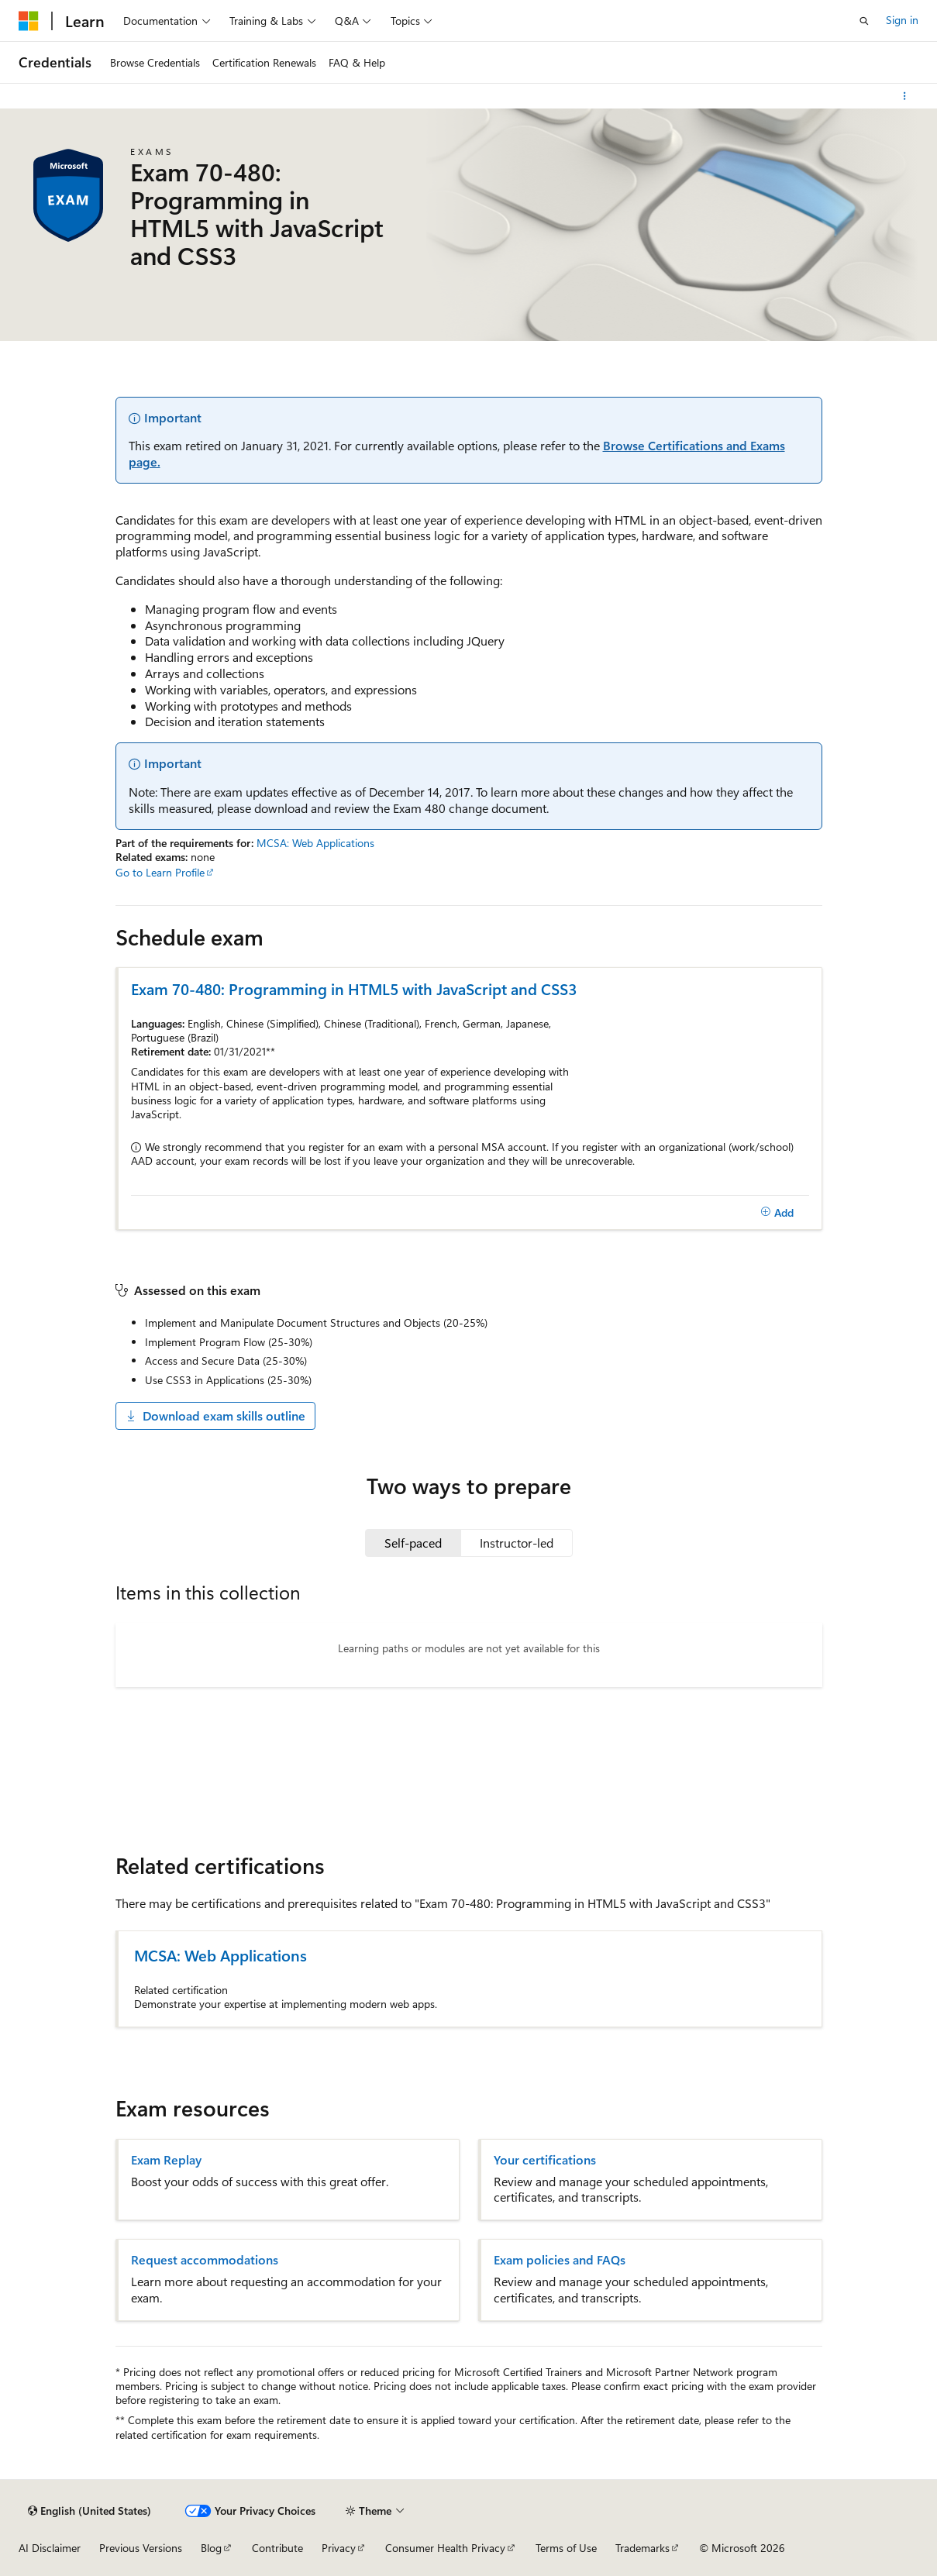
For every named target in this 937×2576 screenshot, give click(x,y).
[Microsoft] (29, 21)
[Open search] (864, 21)
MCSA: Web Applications (315, 842)
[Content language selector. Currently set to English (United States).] (89, 2511)
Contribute (277, 2547)
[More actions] (904, 96)
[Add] (778, 1212)
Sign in (902, 19)
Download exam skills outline (215, 1415)
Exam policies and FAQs (559, 2260)
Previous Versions (140, 2547)
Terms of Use (566, 2547)
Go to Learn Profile (160, 872)
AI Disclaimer (50, 2547)
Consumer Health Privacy (445, 2547)
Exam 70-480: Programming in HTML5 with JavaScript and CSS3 (354, 988)
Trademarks (642, 2547)
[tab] (413, 1543)
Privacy (339, 2547)
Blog (211, 2547)
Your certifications (545, 2160)
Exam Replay (166, 2160)
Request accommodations (204, 2260)
